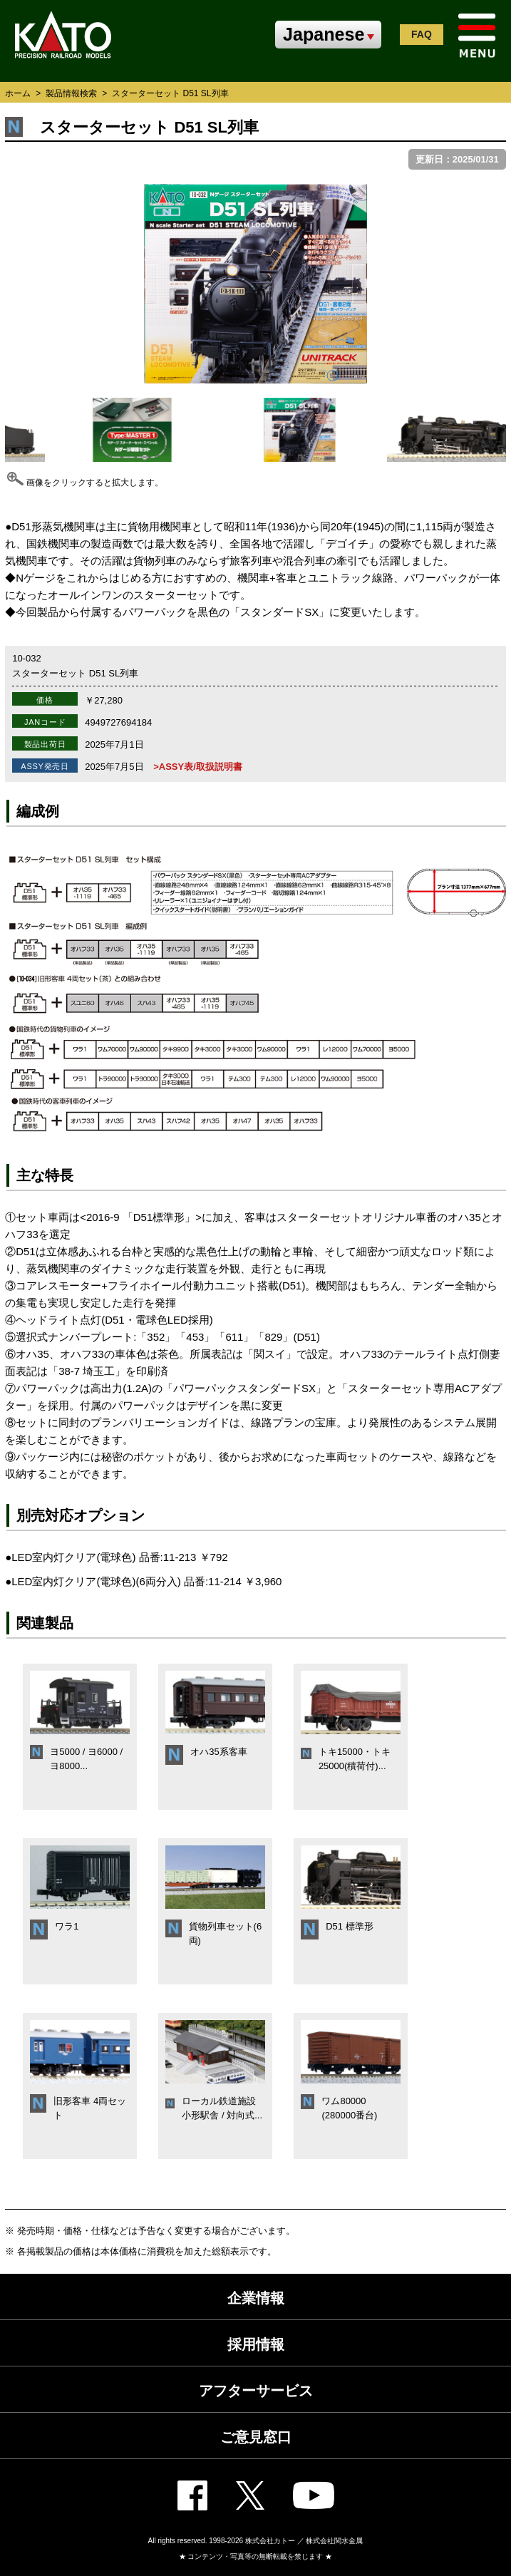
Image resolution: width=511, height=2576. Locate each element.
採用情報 (255, 2344)
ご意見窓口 (255, 2437)
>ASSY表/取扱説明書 (197, 766)
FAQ (421, 34)
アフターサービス (256, 2391)
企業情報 (255, 2298)
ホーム (18, 93)
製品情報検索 (71, 93)
